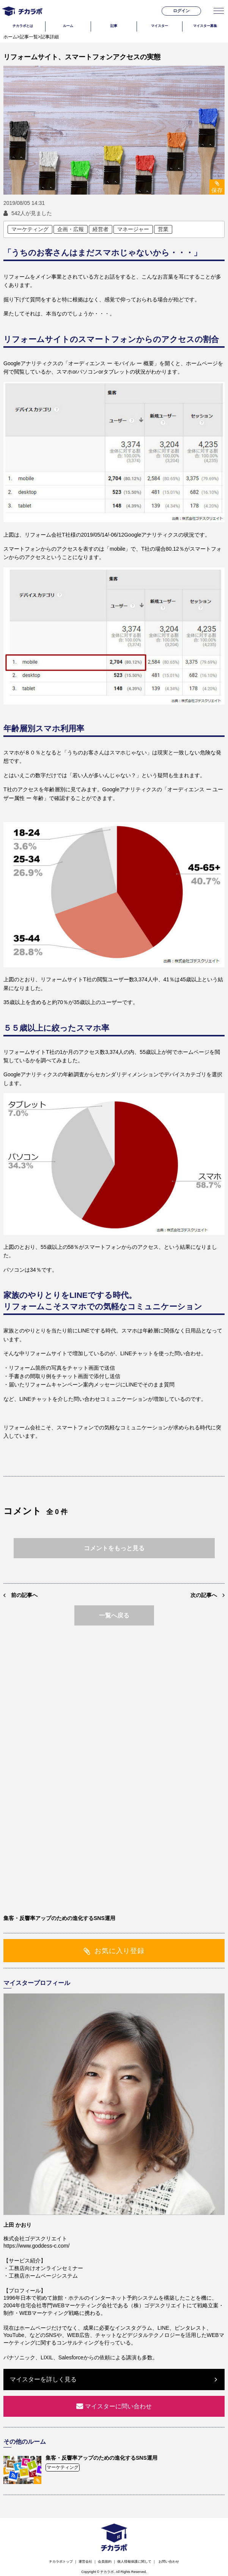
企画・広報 (70, 229)
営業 (163, 229)
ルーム (68, 26)
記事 (113, 26)
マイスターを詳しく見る (43, 2379)
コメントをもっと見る (114, 1548)
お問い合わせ (169, 2561)
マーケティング (30, 229)
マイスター (159, 26)
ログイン (181, 10)
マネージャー (133, 229)
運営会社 (85, 2561)
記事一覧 (29, 37)
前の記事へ (24, 1595)
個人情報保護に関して (134, 2561)
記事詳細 (50, 37)
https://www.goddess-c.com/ (36, 2246)
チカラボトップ (61, 2561)
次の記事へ (203, 1595)
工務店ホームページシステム (43, 2276)
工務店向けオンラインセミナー (46, 2268)
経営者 (100, 229)
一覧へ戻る (114, 1615)
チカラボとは (23, 26)
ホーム (10, 37)
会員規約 (105, 2561)
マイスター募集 (205, 26)
